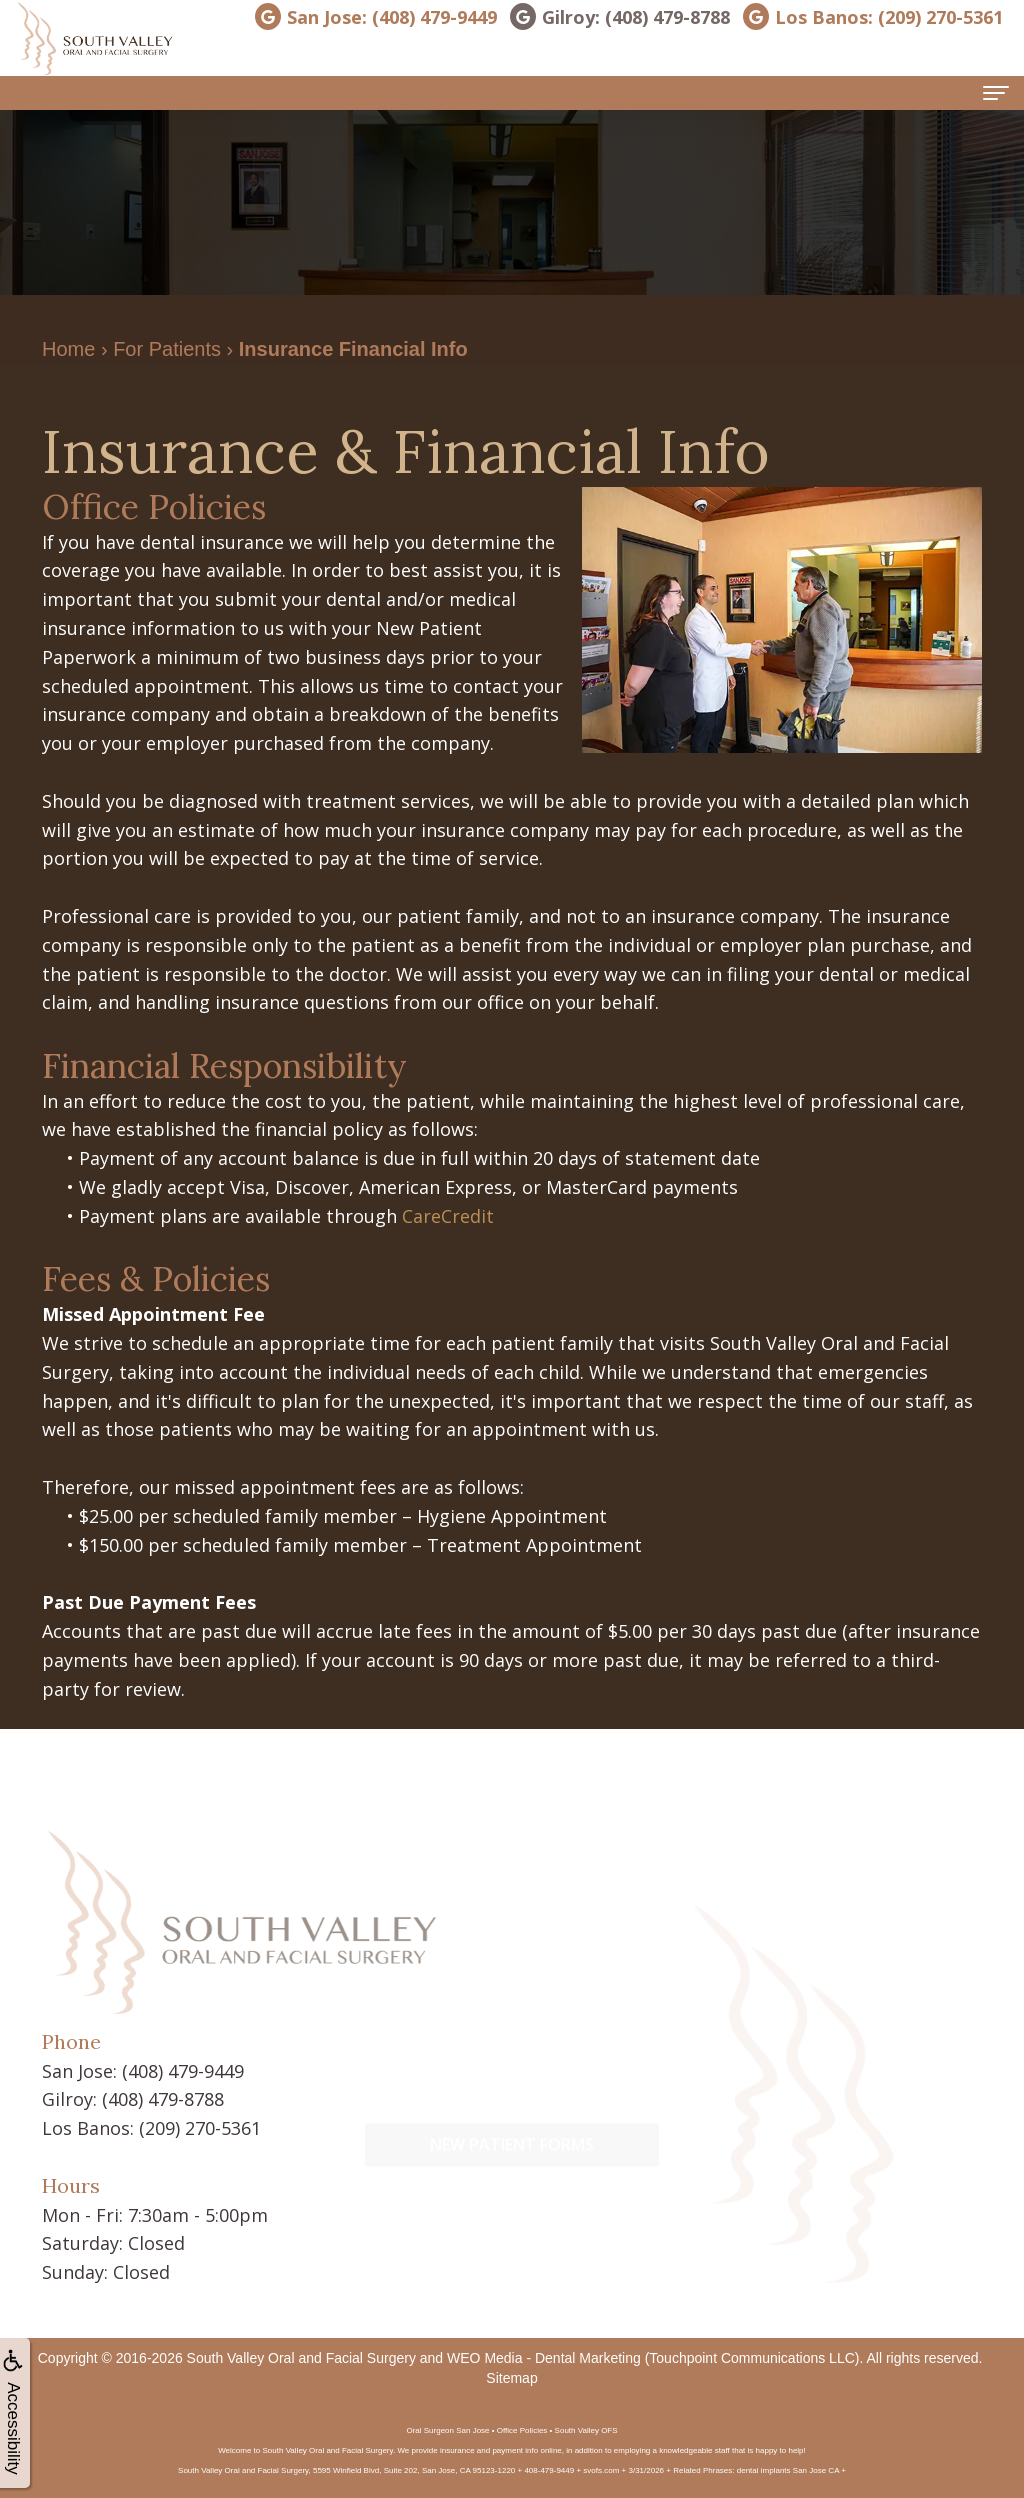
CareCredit (448, 1216)
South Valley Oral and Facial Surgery (301, 2358)
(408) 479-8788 (163, 2099)
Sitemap (511, 2378)
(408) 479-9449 (183, 2071)
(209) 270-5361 (200, 2128)
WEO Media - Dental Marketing (544, 2358)
